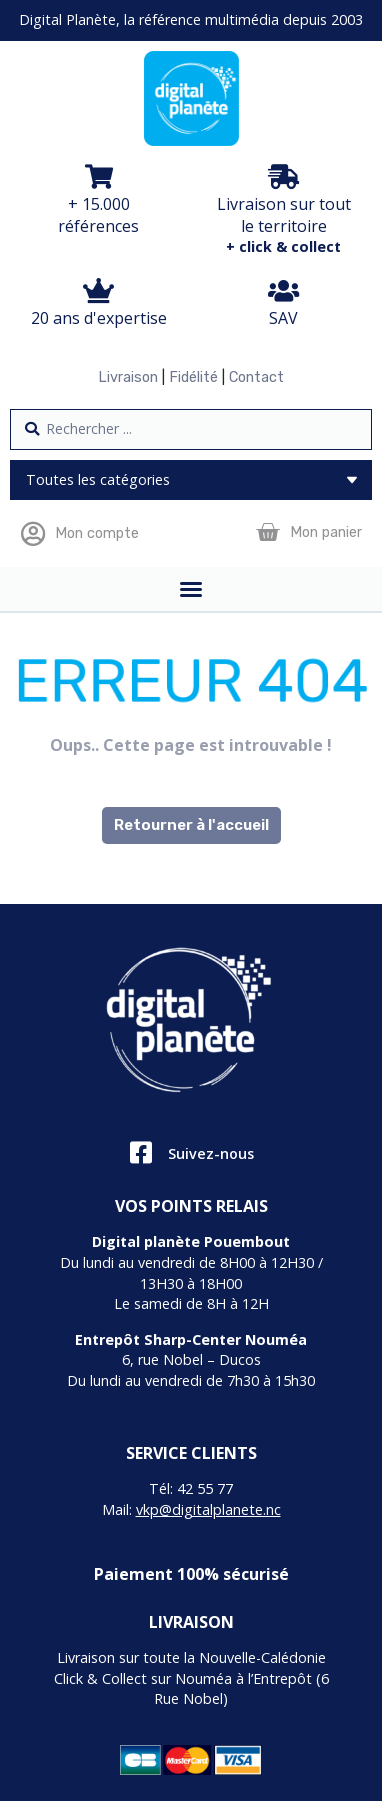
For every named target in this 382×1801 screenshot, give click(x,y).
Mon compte (97, 533)
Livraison (128, 377)
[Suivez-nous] (140, 1152)
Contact (256, 377)
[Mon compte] (32, 533)
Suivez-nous (211, 1153)
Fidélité (193, 377)
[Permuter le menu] (191, 589)
